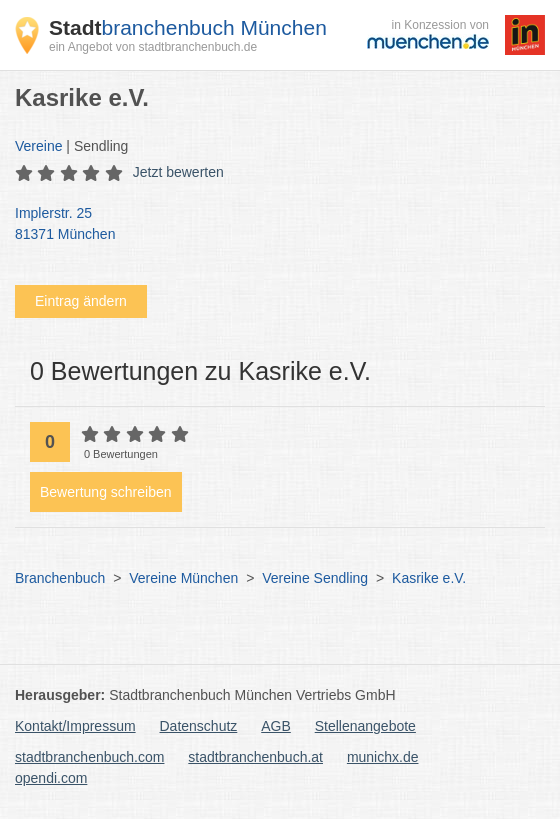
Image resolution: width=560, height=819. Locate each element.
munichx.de (383, 757)
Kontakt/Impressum (75, 726)
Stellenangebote (365, 726)
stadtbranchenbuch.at (255, 757)
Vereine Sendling (315, 578)
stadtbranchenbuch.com (89, 757)
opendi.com (51, 778)
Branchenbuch (60, 578)
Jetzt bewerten (178, 172)
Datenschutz (199, 726)
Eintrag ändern (81, 301)
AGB (276, 726)
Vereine (38, 146)
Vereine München (183, 578)
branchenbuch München (188, 27)
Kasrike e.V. (429, 578)
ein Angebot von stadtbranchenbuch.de (153, 47)
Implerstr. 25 (270, 225)
